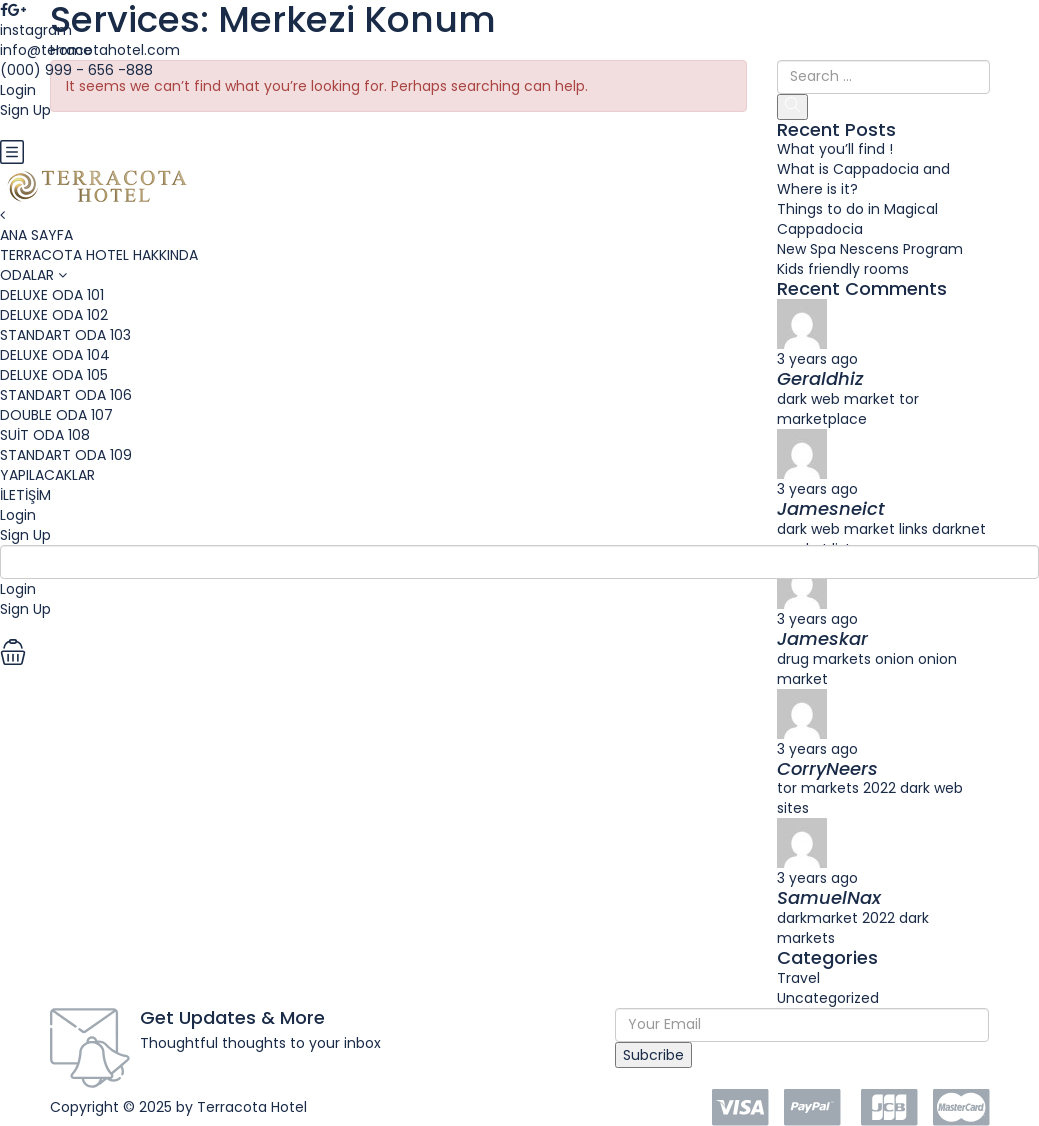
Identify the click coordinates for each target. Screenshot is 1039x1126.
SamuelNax (829, 897)
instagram (36, 30)
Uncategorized (828, 998)
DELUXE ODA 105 (54, 375)
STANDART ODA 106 (66, 395)
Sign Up (25, 535)
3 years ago (817, 749)
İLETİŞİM (25, 495)
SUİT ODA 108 (45, 435)
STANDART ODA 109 (66, 455)
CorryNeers (827, 768)
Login (18, 515)
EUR (18, 130)
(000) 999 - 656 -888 (76, 70)
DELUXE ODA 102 (54, 315)
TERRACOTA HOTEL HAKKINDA (99, 255)
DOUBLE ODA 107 (56, 415)
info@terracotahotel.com (90, 50)
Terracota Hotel (252, 1107)
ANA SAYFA (36, 235)
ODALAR (27, 275)
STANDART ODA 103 (65, 335)
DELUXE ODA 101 (52, 295)
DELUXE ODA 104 (55, 355)
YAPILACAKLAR (47, 475)
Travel (798, 978)
